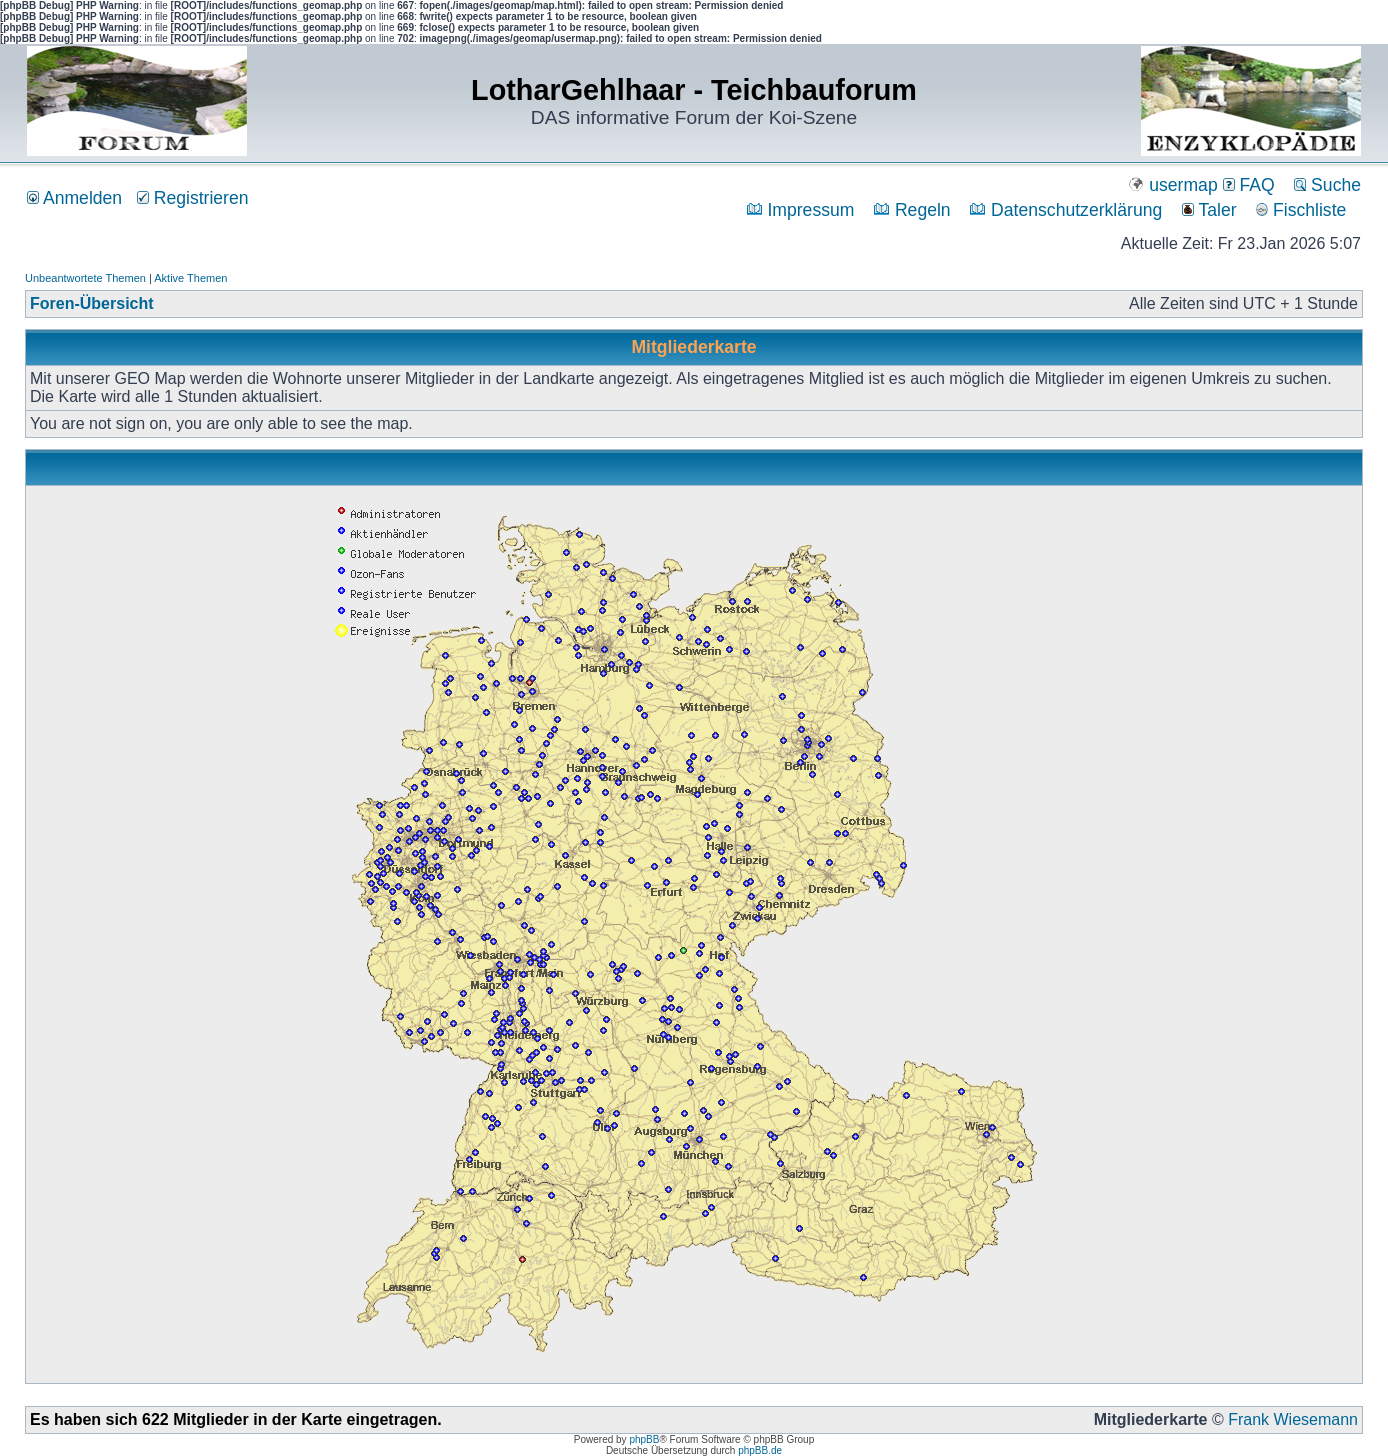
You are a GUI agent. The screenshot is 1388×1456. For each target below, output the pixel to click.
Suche (1327, 185)
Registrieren (193, 198)
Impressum (801, 210)
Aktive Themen (190, 278)
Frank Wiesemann (1293, 1419)
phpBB (644, 1439)
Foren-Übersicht (92, 303)
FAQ (1249, 185)
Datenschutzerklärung (1066, 210)
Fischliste (1301, 210)
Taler (1209, 210)
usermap (1172, 185)
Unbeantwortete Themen (85, 278)
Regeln (912, 210)
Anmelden (74, 198)
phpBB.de (760, 1450)
